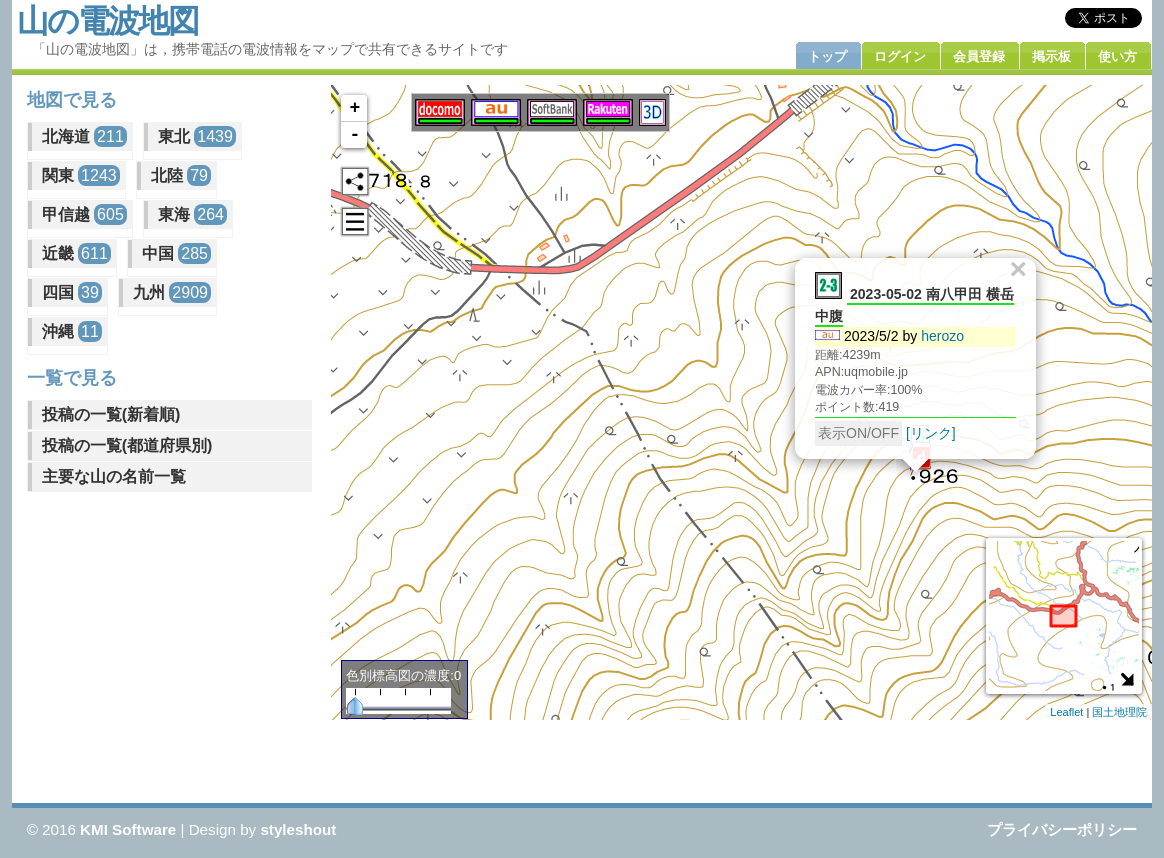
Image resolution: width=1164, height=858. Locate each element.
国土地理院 (1119, 712)
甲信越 (84, 214)
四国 (72, 292)
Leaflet (1066, 712)
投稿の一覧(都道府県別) (127, 445)
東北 (197, 136)
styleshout (298, 829)
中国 (176, 253)
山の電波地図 (107, 21)
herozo (943, 335)
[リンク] (931, 432)
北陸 (181, 175)
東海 (192, 214)
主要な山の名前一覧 (114, 476)
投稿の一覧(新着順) (111, 414)
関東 (81, 175)
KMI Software (128, 829)
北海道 (84, 136)
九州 (172, 292)
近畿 (76, 253)
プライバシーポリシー (1062, 829)
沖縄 (72, 331)
